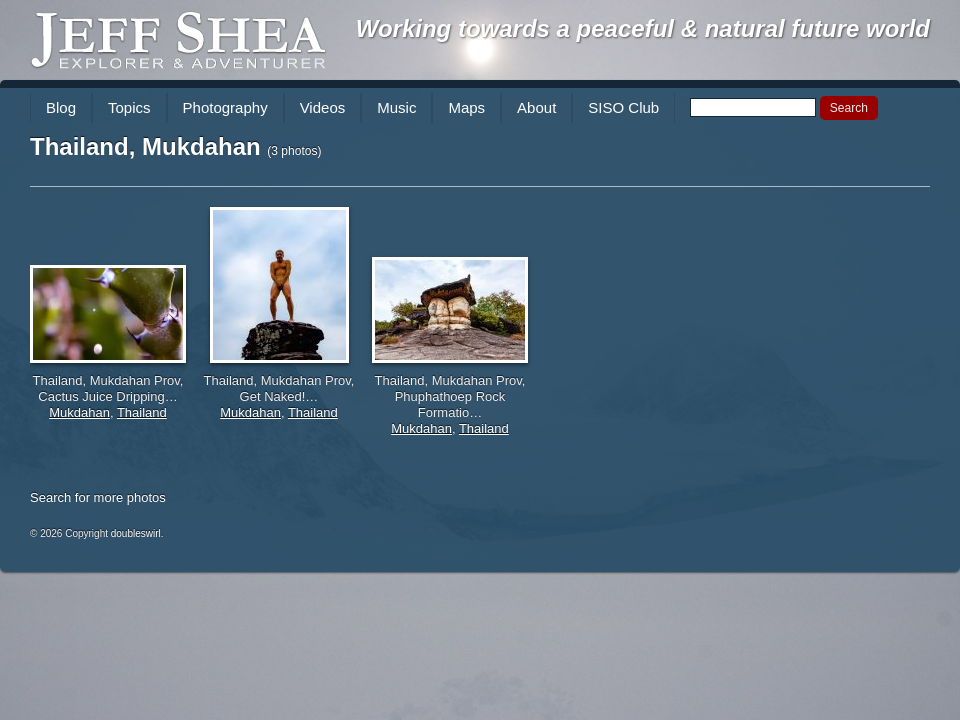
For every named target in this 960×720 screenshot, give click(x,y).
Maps (466, 107)
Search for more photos (98, 497)
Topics (129, 107)
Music (396, 107)
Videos (323, 107)
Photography (225, 107)
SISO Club (623, 107)
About (536, 107)
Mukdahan (79, 412)
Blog (61, 107)
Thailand (142, 412)
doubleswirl (136, 533)
